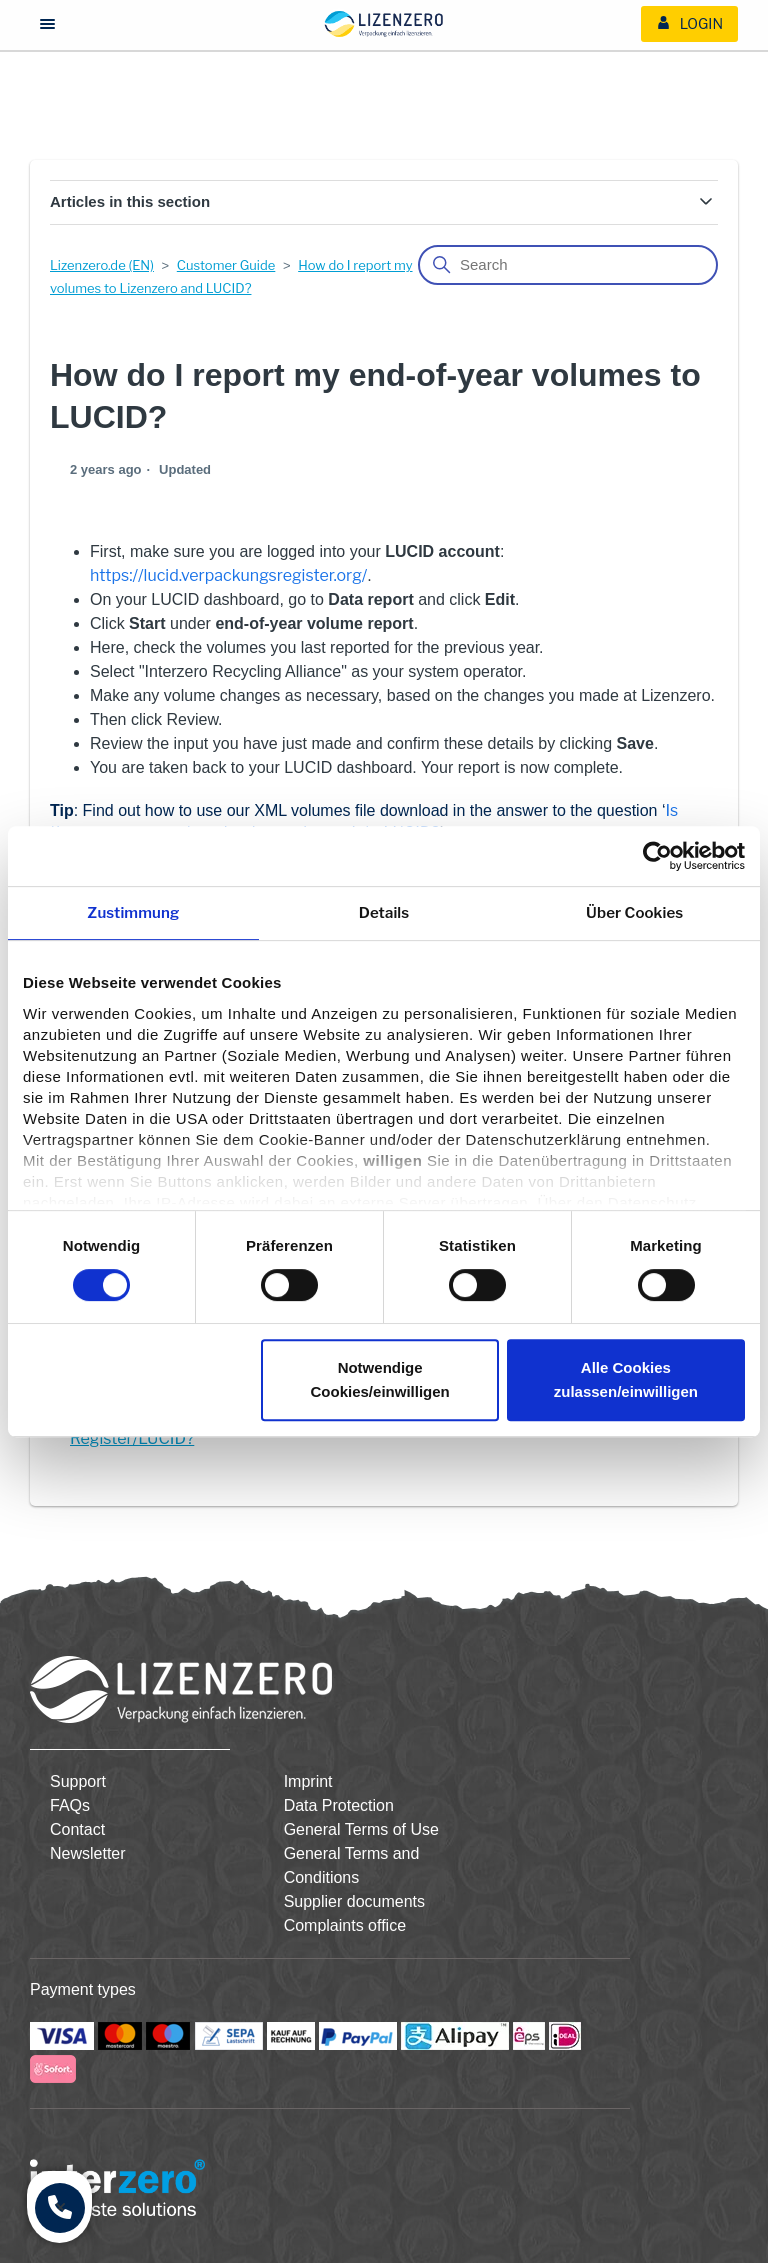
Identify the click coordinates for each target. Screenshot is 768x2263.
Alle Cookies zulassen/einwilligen (626, 1379)
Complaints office (345, 1925)
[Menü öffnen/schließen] (47, 24)
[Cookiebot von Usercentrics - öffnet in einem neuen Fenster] (657, 856)
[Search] (568, 265)
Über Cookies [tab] (634, 913)
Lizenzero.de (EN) (102, 265)
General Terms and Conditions (352, 1865)
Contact (77, 1829)
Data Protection (339, 1805)
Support (78, 1781)
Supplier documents (354, 1901)
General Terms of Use (361, 1829)
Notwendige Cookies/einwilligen (380, 1379)
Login (689, 23)
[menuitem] (689, 24)
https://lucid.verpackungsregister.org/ (228, 575)
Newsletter (88, 1853)
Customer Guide (226, 265)
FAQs (70, 1805)
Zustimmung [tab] (133, 913)
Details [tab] (384, 913)
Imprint (308, 1781)
